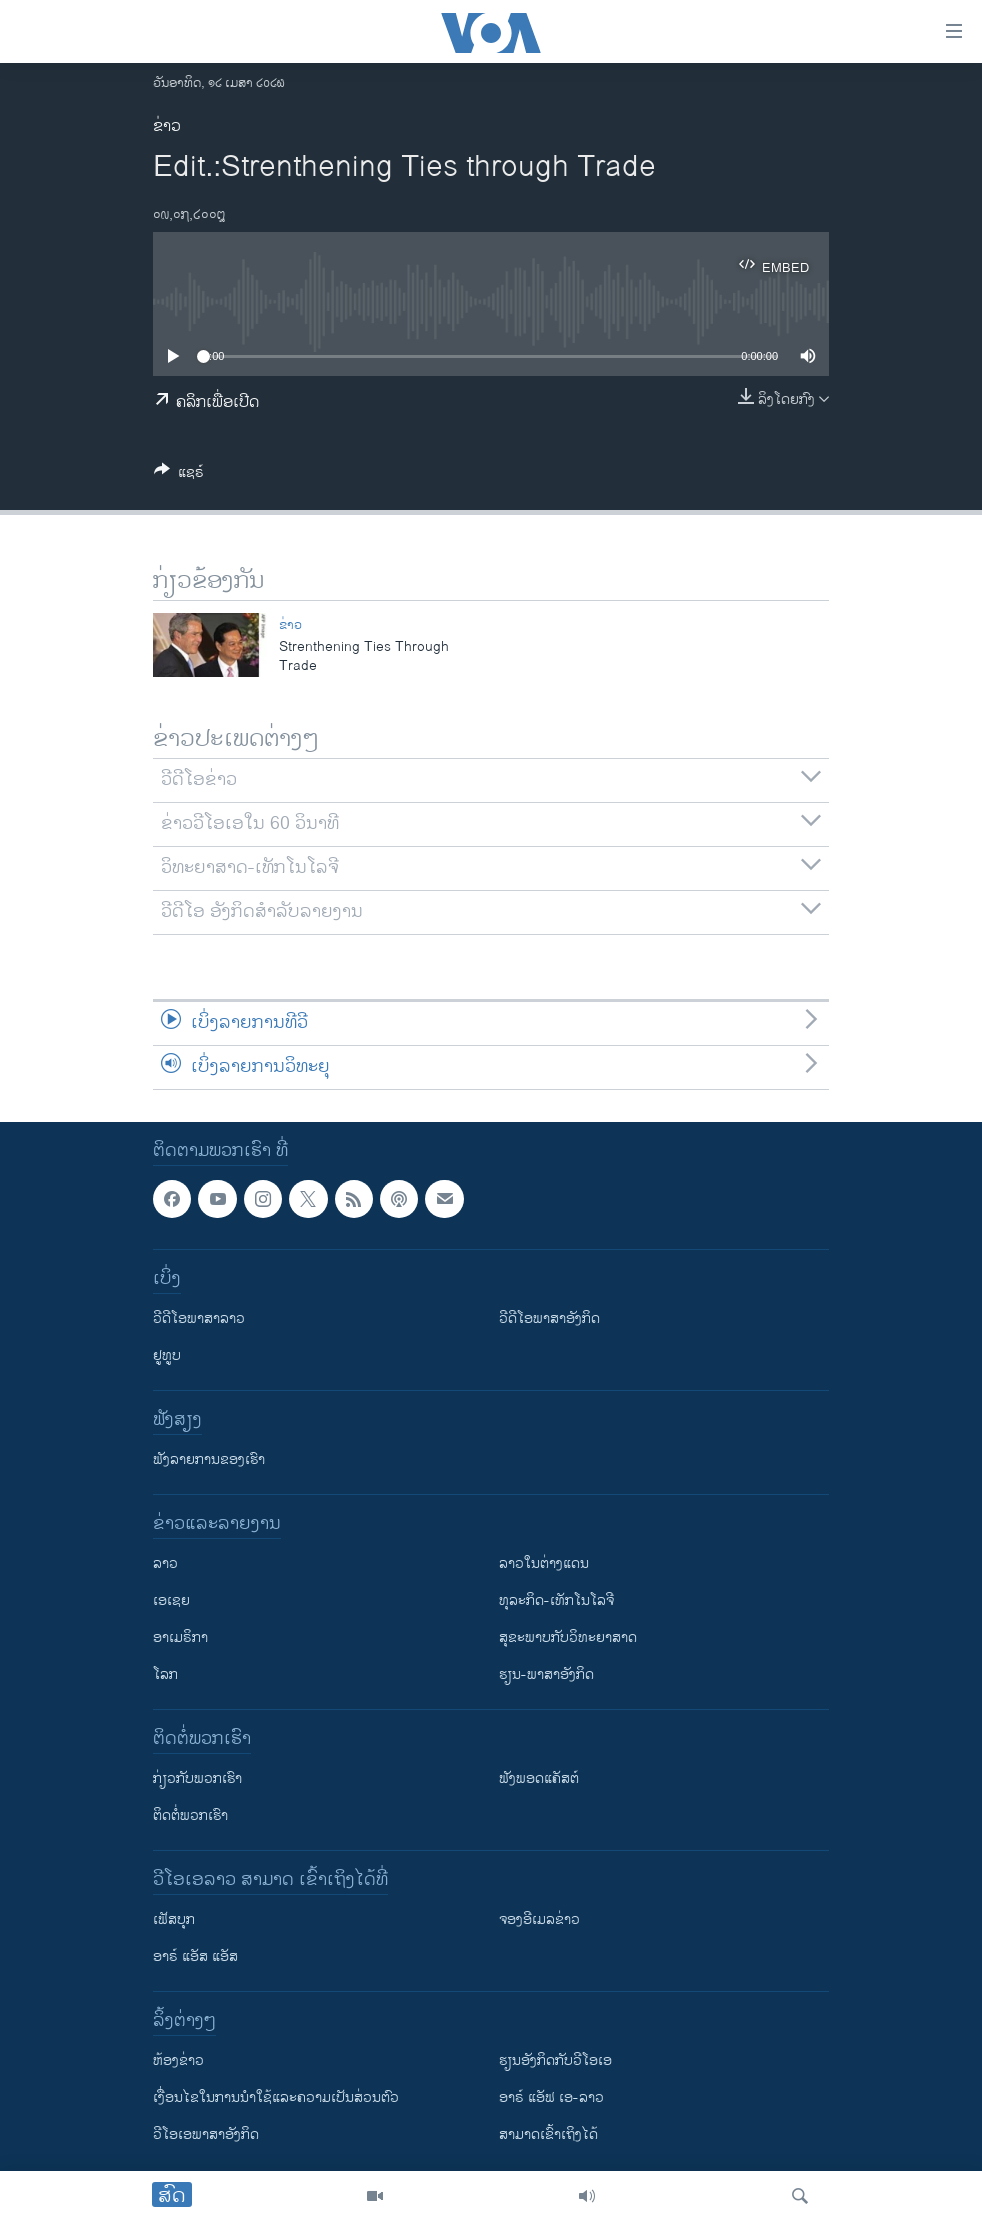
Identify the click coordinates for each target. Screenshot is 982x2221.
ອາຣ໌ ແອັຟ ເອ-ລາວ (551, 2097)
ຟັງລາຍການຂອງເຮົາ (209, 1459)
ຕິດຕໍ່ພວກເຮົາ (190, 1815)
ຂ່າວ (167, 126)
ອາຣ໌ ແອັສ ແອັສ (195, 1956)
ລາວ (165, 1563)
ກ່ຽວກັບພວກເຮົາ (197, 1778)
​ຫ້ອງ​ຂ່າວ (178, 2060)
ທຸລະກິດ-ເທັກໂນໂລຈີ (556, 1600)
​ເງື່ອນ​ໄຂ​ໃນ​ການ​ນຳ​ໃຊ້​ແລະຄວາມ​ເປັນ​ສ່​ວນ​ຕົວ (276, 2097)
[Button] (179, 475)
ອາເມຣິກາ (180, 1637)
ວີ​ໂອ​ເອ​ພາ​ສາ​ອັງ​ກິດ (206, 2134)
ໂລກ (165, 1674)
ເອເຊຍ (171, 1600)
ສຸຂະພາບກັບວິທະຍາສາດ (568, 1637)
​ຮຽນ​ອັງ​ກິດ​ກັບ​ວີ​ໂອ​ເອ (555, 2060)
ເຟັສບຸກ (174, 1919)
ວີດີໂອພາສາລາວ (199, 1318)
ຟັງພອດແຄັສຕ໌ (539, 1778)
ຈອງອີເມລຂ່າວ (539, 1919)
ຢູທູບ (167, 1355)
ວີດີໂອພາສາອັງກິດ (549, 1318)
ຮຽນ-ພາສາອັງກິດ (546, 1674)
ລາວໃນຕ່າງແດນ (544, 1563)
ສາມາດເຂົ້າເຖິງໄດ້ (548, 2134)
